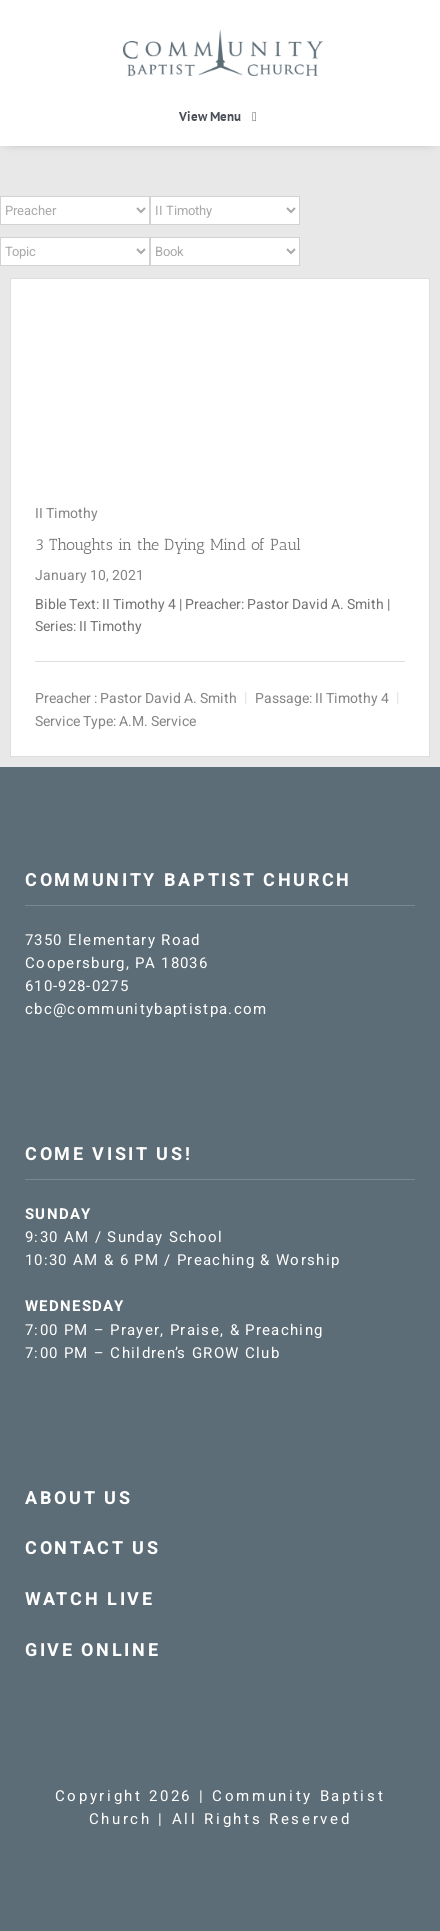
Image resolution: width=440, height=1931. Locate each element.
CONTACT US (93, 1548)
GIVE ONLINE (92, 1650)
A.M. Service (157, 721)
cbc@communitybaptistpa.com (146, 1009)
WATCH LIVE (90, 1599)
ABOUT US (78, 1498)
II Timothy (66, 513)
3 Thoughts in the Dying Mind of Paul (168, 544)
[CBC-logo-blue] (223, 37)
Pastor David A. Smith (168, 698)
